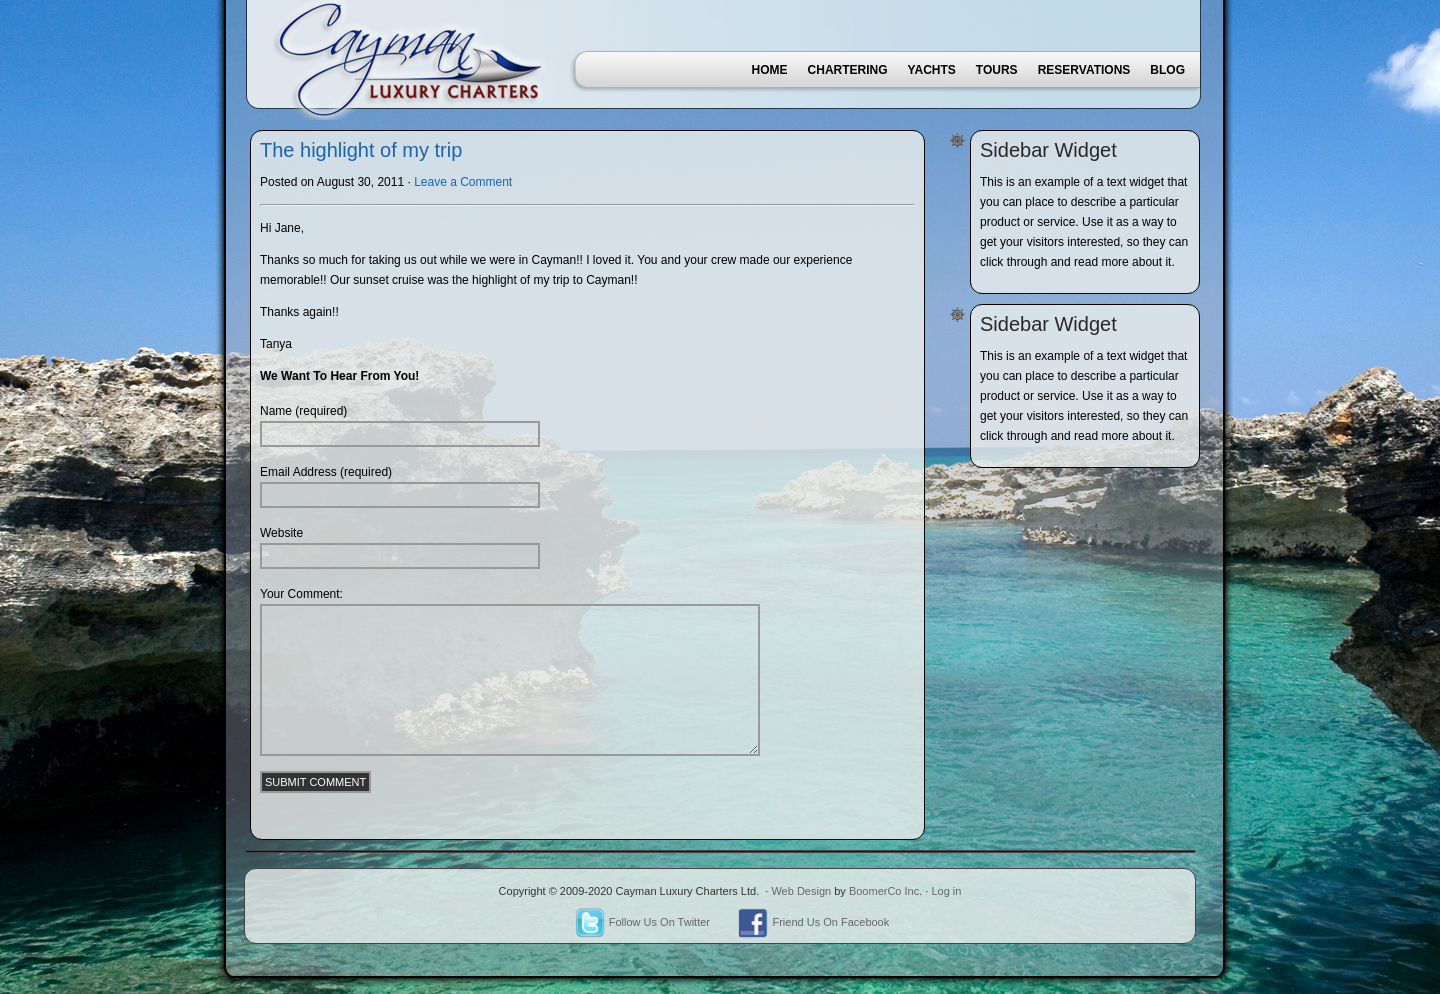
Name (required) (303, 411)
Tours (997, 70)
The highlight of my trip (361, 150)
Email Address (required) (326, 472)
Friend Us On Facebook (813, 922)
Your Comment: (301, 594)
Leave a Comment (463, 182)
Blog (1167, 70)
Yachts (932, 70)
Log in (946, 891)
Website (281, 533)
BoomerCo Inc (884, 891)
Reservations (1084, 70)
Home (770, 70)
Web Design (801, 891)
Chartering (848, 70)
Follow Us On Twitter (642, 922)
